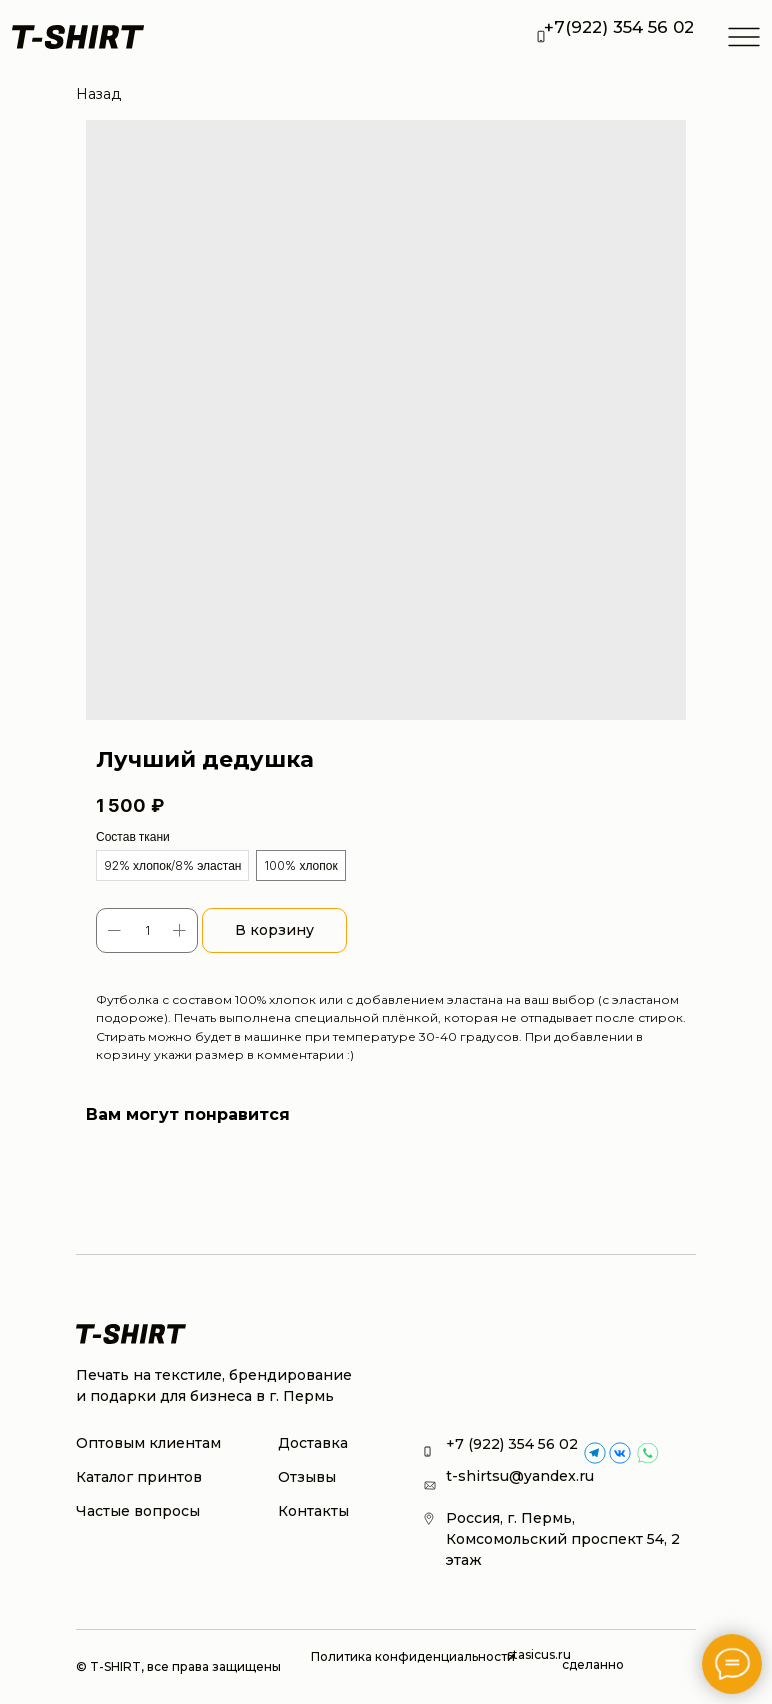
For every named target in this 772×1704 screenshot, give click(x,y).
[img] (620, 1453)
